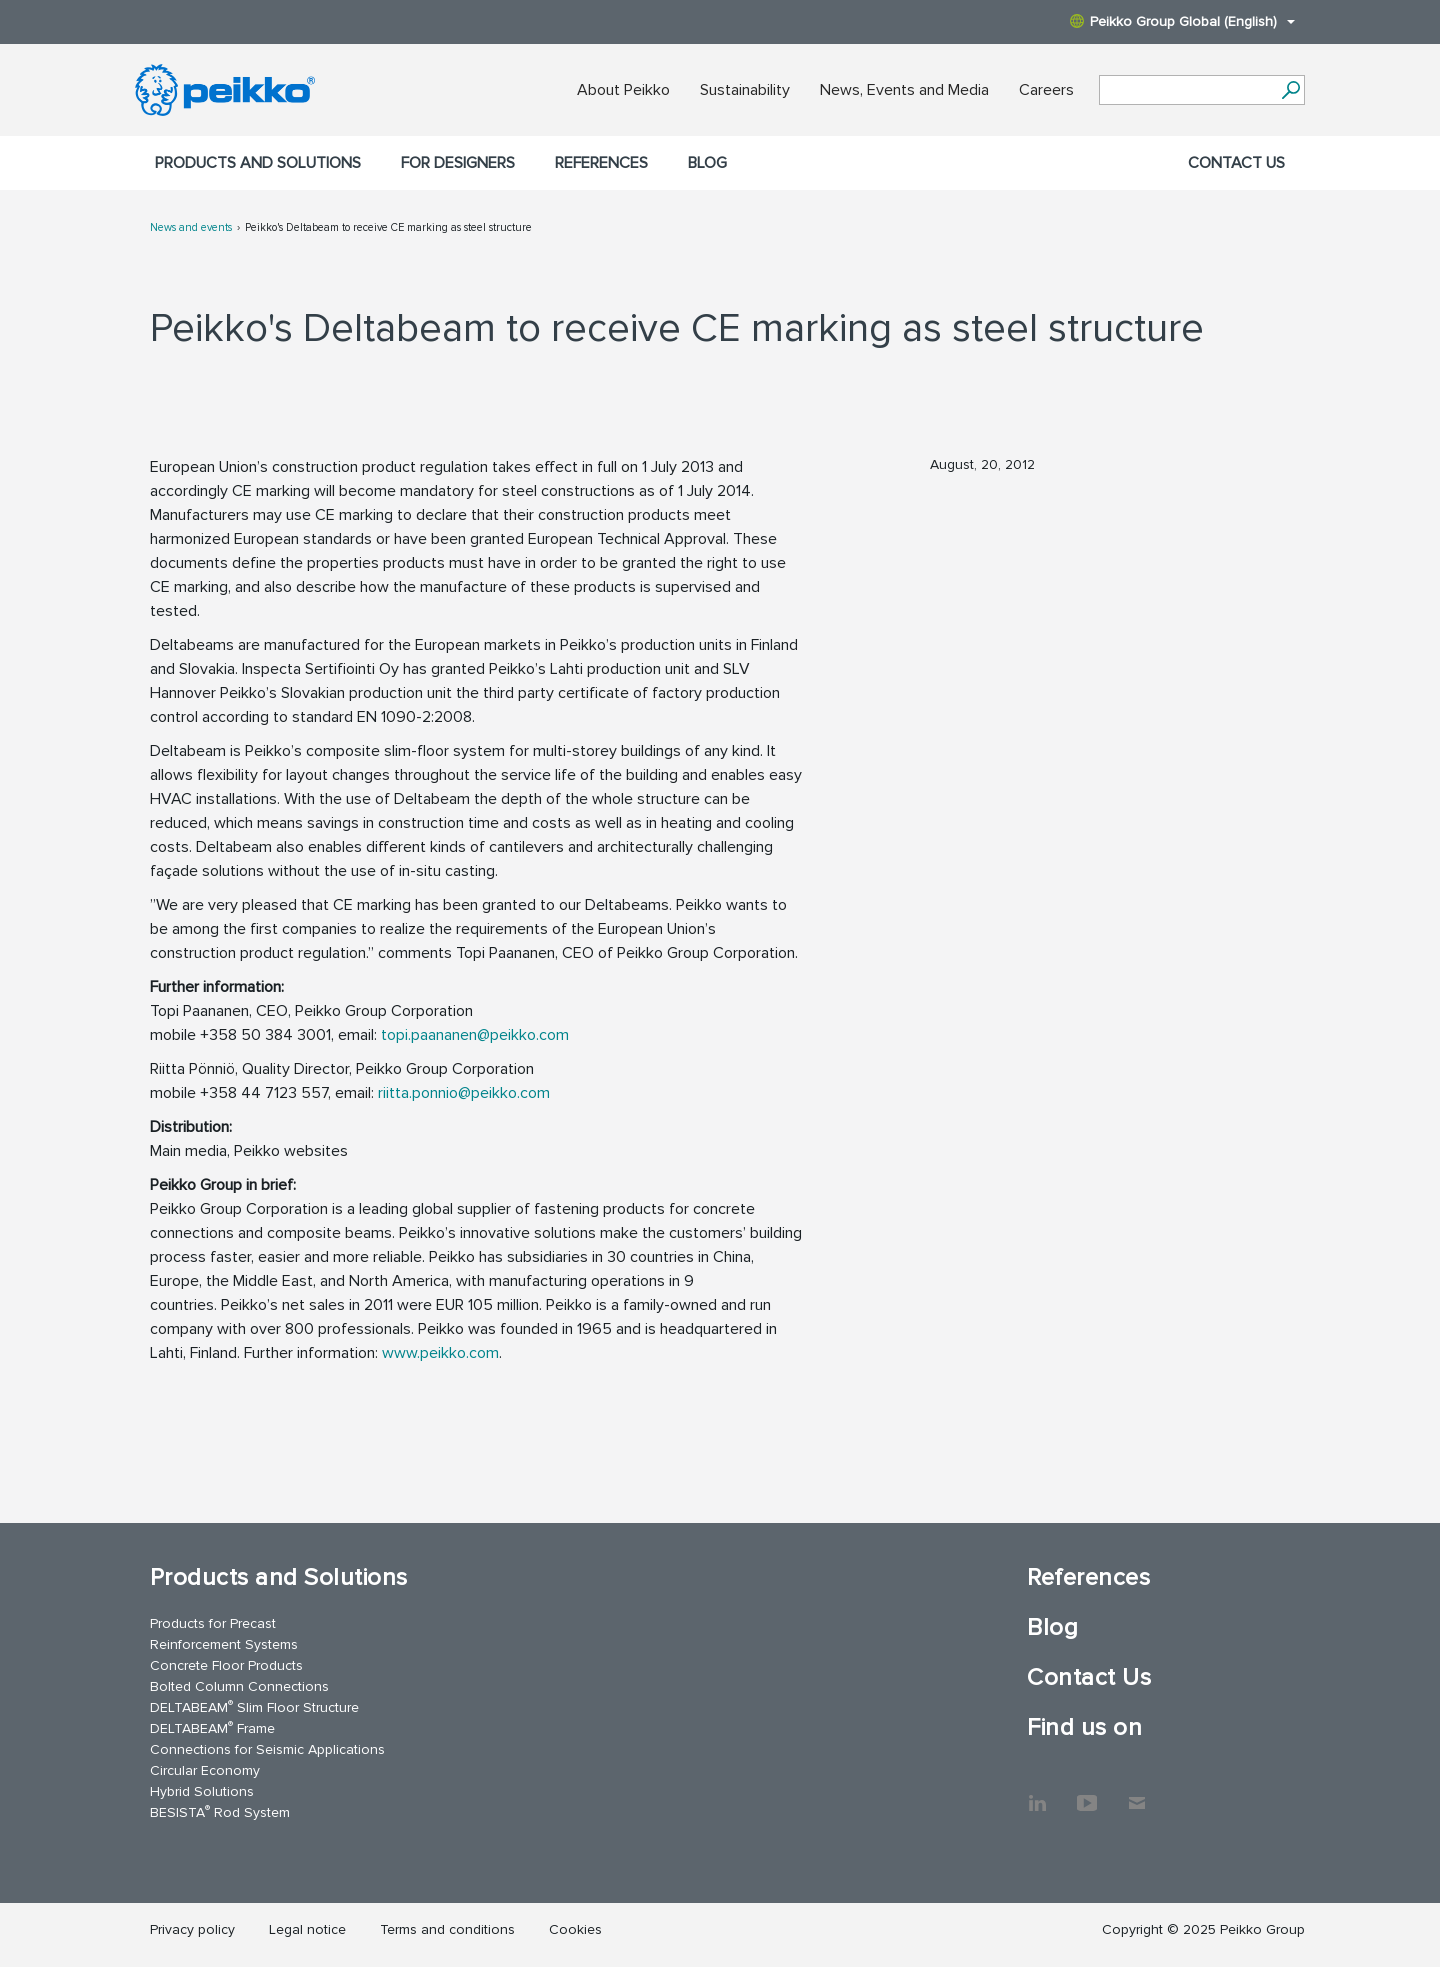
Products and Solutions (258, 163)
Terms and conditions (447, 1929)
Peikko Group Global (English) (1182, 21)
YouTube (1087, 1793)
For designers (458, 163)
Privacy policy (192, 1929)
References (601, 163)
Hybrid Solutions (202, 1791)
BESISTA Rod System (220, 1811)
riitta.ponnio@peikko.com (464, 1093)
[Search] (1290, 90)
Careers (1046, 90)
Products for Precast (213, 1623)
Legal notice (307, 1929)
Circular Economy (205, 1770)
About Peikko (623, 90)
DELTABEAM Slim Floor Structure (254, 1706)
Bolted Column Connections (239, 1686)
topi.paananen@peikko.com (475, 1035)
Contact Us (1236, 163)
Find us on (1084, 1727)
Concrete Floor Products (226, 1665)
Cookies (575, 1929)
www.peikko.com (440, 1353)
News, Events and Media (904, 90)
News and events (191, 227)
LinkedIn (1037, 1793)
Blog (707, 163)
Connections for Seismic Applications (267, 1749)
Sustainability (745, 90)
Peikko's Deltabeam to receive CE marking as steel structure (388, 227)
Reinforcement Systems (224, 1644)
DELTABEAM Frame (212, 1727)
